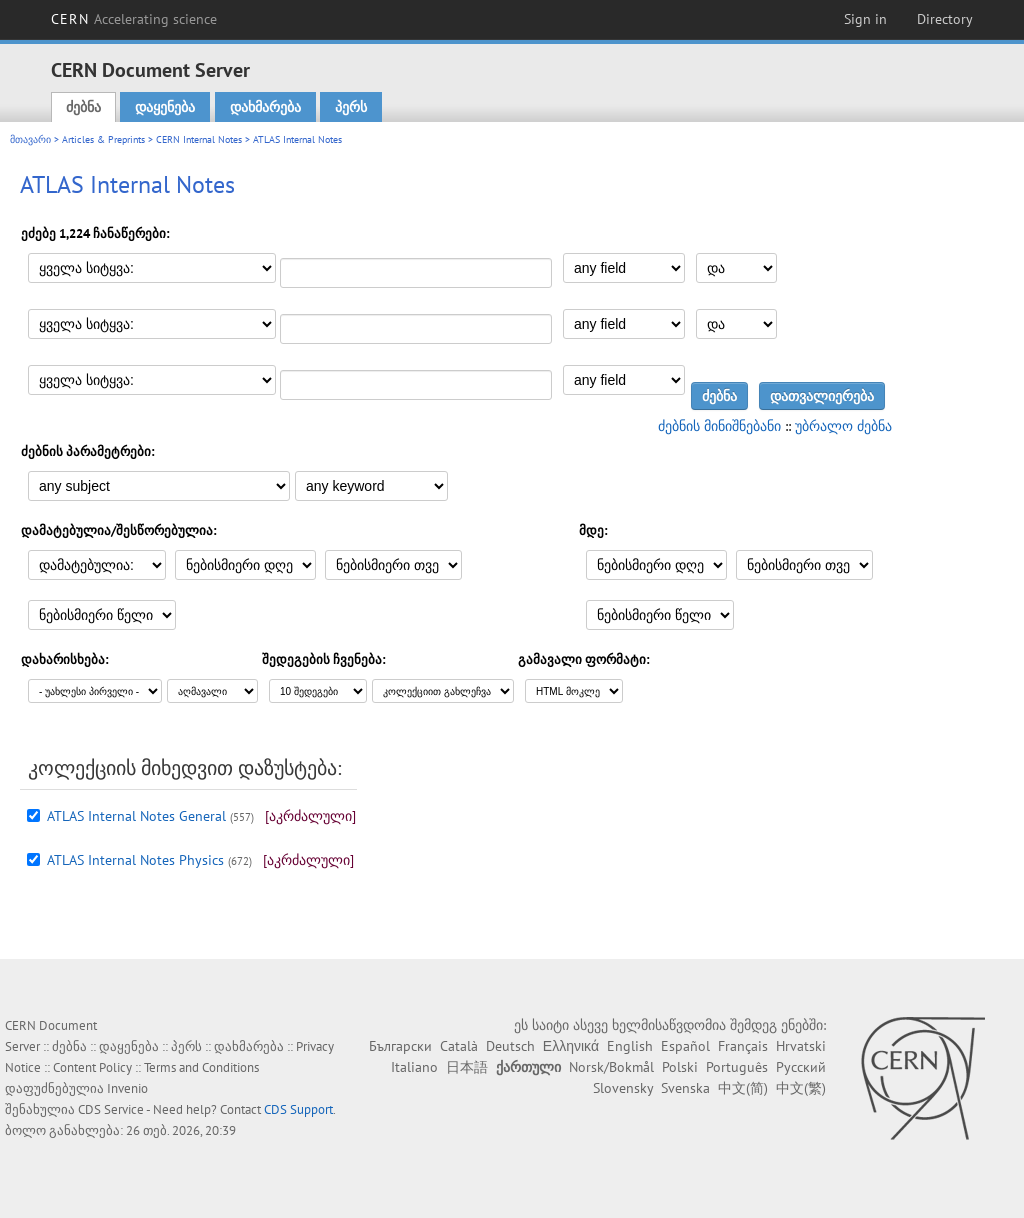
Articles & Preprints (103, 139)
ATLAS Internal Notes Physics (135, 860)
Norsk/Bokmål (611, 1067)
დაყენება (165, 107)
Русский (801, 1067)
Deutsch (510, 1046)
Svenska (685, 1088)
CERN (134, 19)
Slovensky (623, 1088)
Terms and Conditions (201, 1067)
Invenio (127, 1088)
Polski (680, 1067)
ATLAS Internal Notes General (136, 816)
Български (400, 1046)
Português (737, 1067)
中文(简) (743, 1088)
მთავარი (30, 139)
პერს (351, 107)
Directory (945, 19)
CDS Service (111, 1109)
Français (743, 1046)
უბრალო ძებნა (843, 426)
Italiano (414, 1067)
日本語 (467, 1067)
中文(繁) (801, 1088)
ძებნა (83, 107)
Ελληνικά (571, 1046)
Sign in (865, 19)
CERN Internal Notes (199, 139)
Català (459, 1046)
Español (685, 1046)
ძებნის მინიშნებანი (719, 426)
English (630, 1046)
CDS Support (298, 1109)
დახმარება (265, 107)
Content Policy (92, 1067)
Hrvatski (801, 1046)
